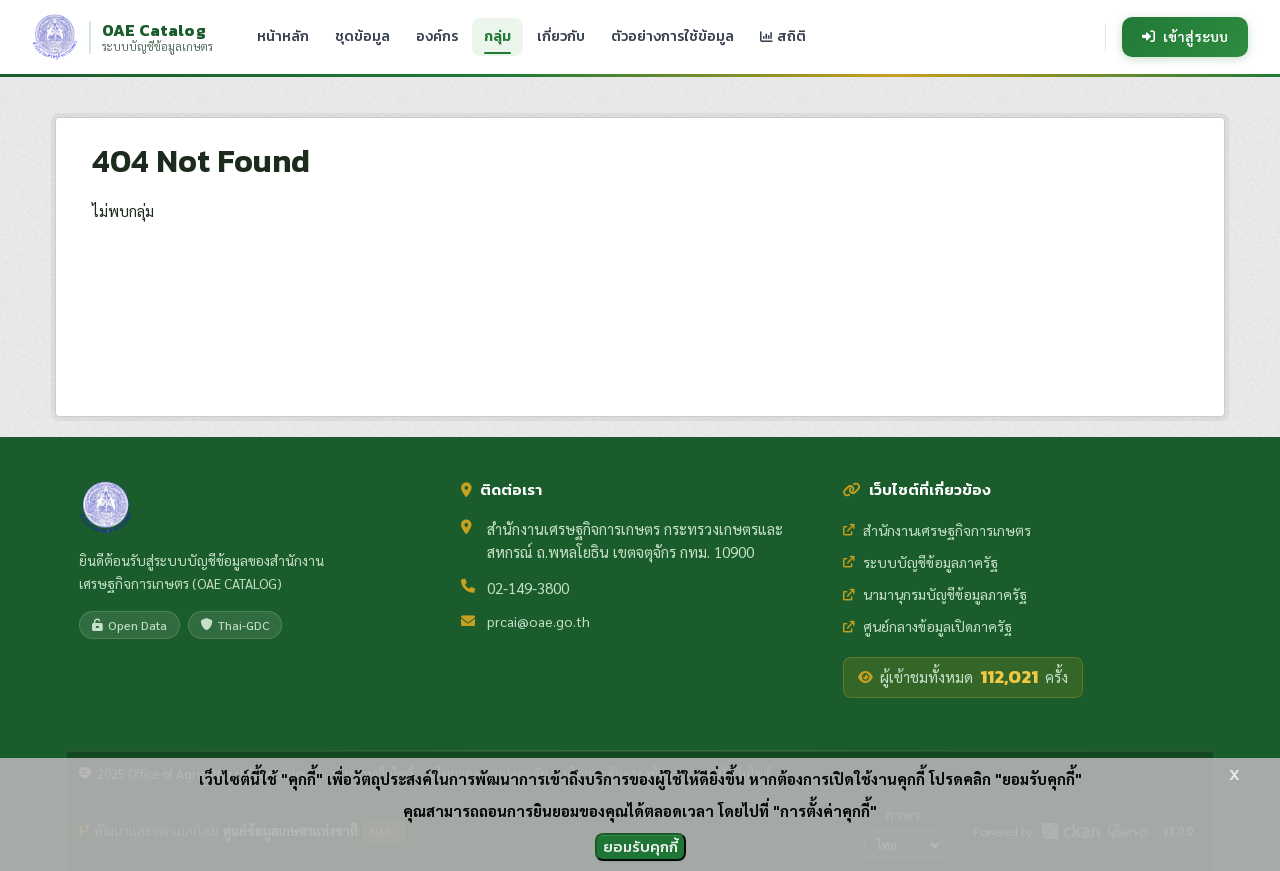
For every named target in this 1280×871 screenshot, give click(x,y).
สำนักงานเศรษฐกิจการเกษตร (937, 530)
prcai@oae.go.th (538, 621)
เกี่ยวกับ (561, 36)
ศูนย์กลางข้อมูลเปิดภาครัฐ (927, 626)
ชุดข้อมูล (362, 36)
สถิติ (783, 36)
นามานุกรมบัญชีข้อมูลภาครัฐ (935, 594)
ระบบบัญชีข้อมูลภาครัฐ (920, 562)
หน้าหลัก (283, 36)
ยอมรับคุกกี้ (640, 846)
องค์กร (437, 36)
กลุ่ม (497, 36)
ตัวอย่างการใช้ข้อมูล (672, 36)
